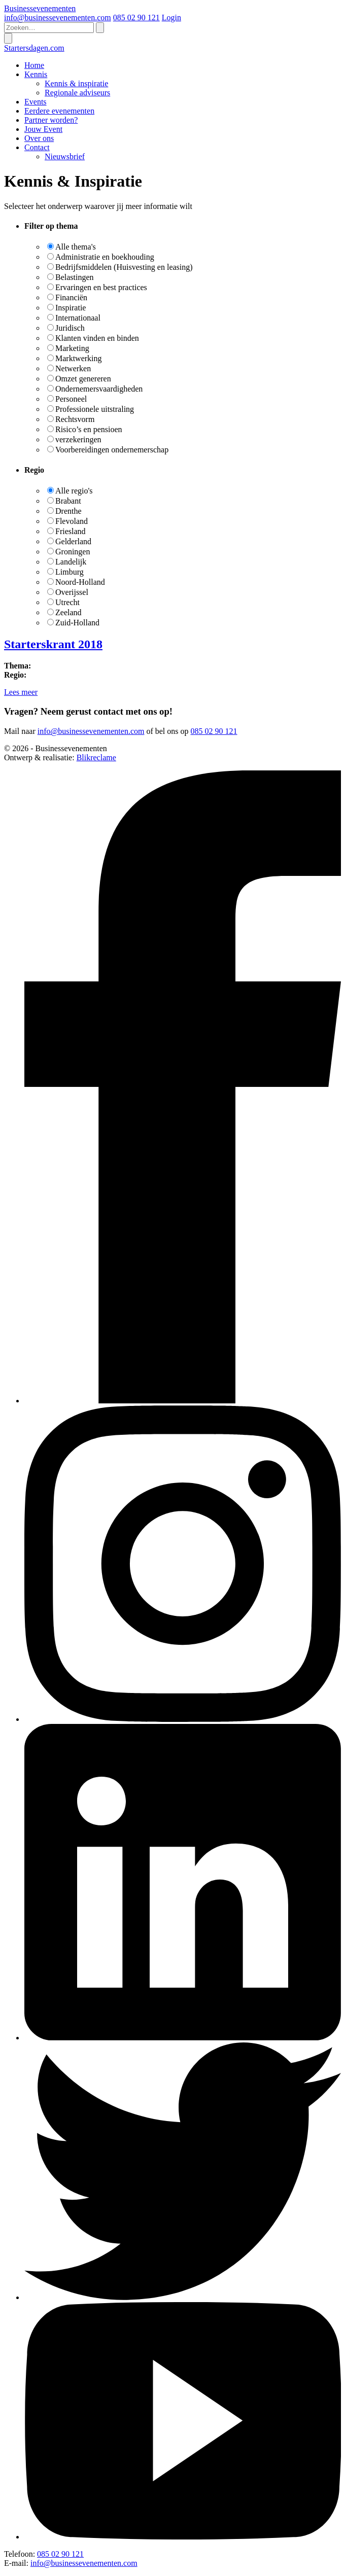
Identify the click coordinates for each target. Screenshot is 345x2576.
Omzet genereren (83, 378)
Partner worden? (51, 120)
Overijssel (71, 592)
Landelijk (70, 561)
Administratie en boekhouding (104, 257)
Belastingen (74, 277)
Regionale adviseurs (77, 92)
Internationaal (77, 317)
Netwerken (73, 368)
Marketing (72, 348)
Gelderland (73, 541)
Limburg (69, 572)
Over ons (39, 138)
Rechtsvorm (74, 419)
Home (34, 65)
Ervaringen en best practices (101, 287)
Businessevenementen (40, 8)
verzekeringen (78, 439)
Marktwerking (78, 358)
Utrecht (67, 602)
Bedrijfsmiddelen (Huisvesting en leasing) (124, 267)
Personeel (71, 399)
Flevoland (71, 521)
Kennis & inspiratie (76, 83)
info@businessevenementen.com (57, 17)
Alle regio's (74, 490)
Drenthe (68, 511)
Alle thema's (75, 246)
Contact (37, 147)
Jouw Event (43, 129)
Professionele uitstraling (94, 409)
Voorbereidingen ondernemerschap (111, 449)
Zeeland (68, 612)
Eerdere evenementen (59, 111)
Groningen (72, 551)
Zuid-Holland (77, 622)
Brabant (68, 501)
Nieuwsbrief (65, 156)
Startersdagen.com (34, 48)
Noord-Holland (80, 582)
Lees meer (21, 692)
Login (171, 17)
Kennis (35, 74)
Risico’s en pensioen (88, 429)
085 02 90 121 (136, 17)
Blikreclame (96, 757)
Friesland (70, 531)
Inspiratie (70, 307)
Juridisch (70, 328)
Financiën (71, 297)
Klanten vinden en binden (97, 338)
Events (35, 101)
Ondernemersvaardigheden (99, 388)
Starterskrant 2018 (53, 644)
